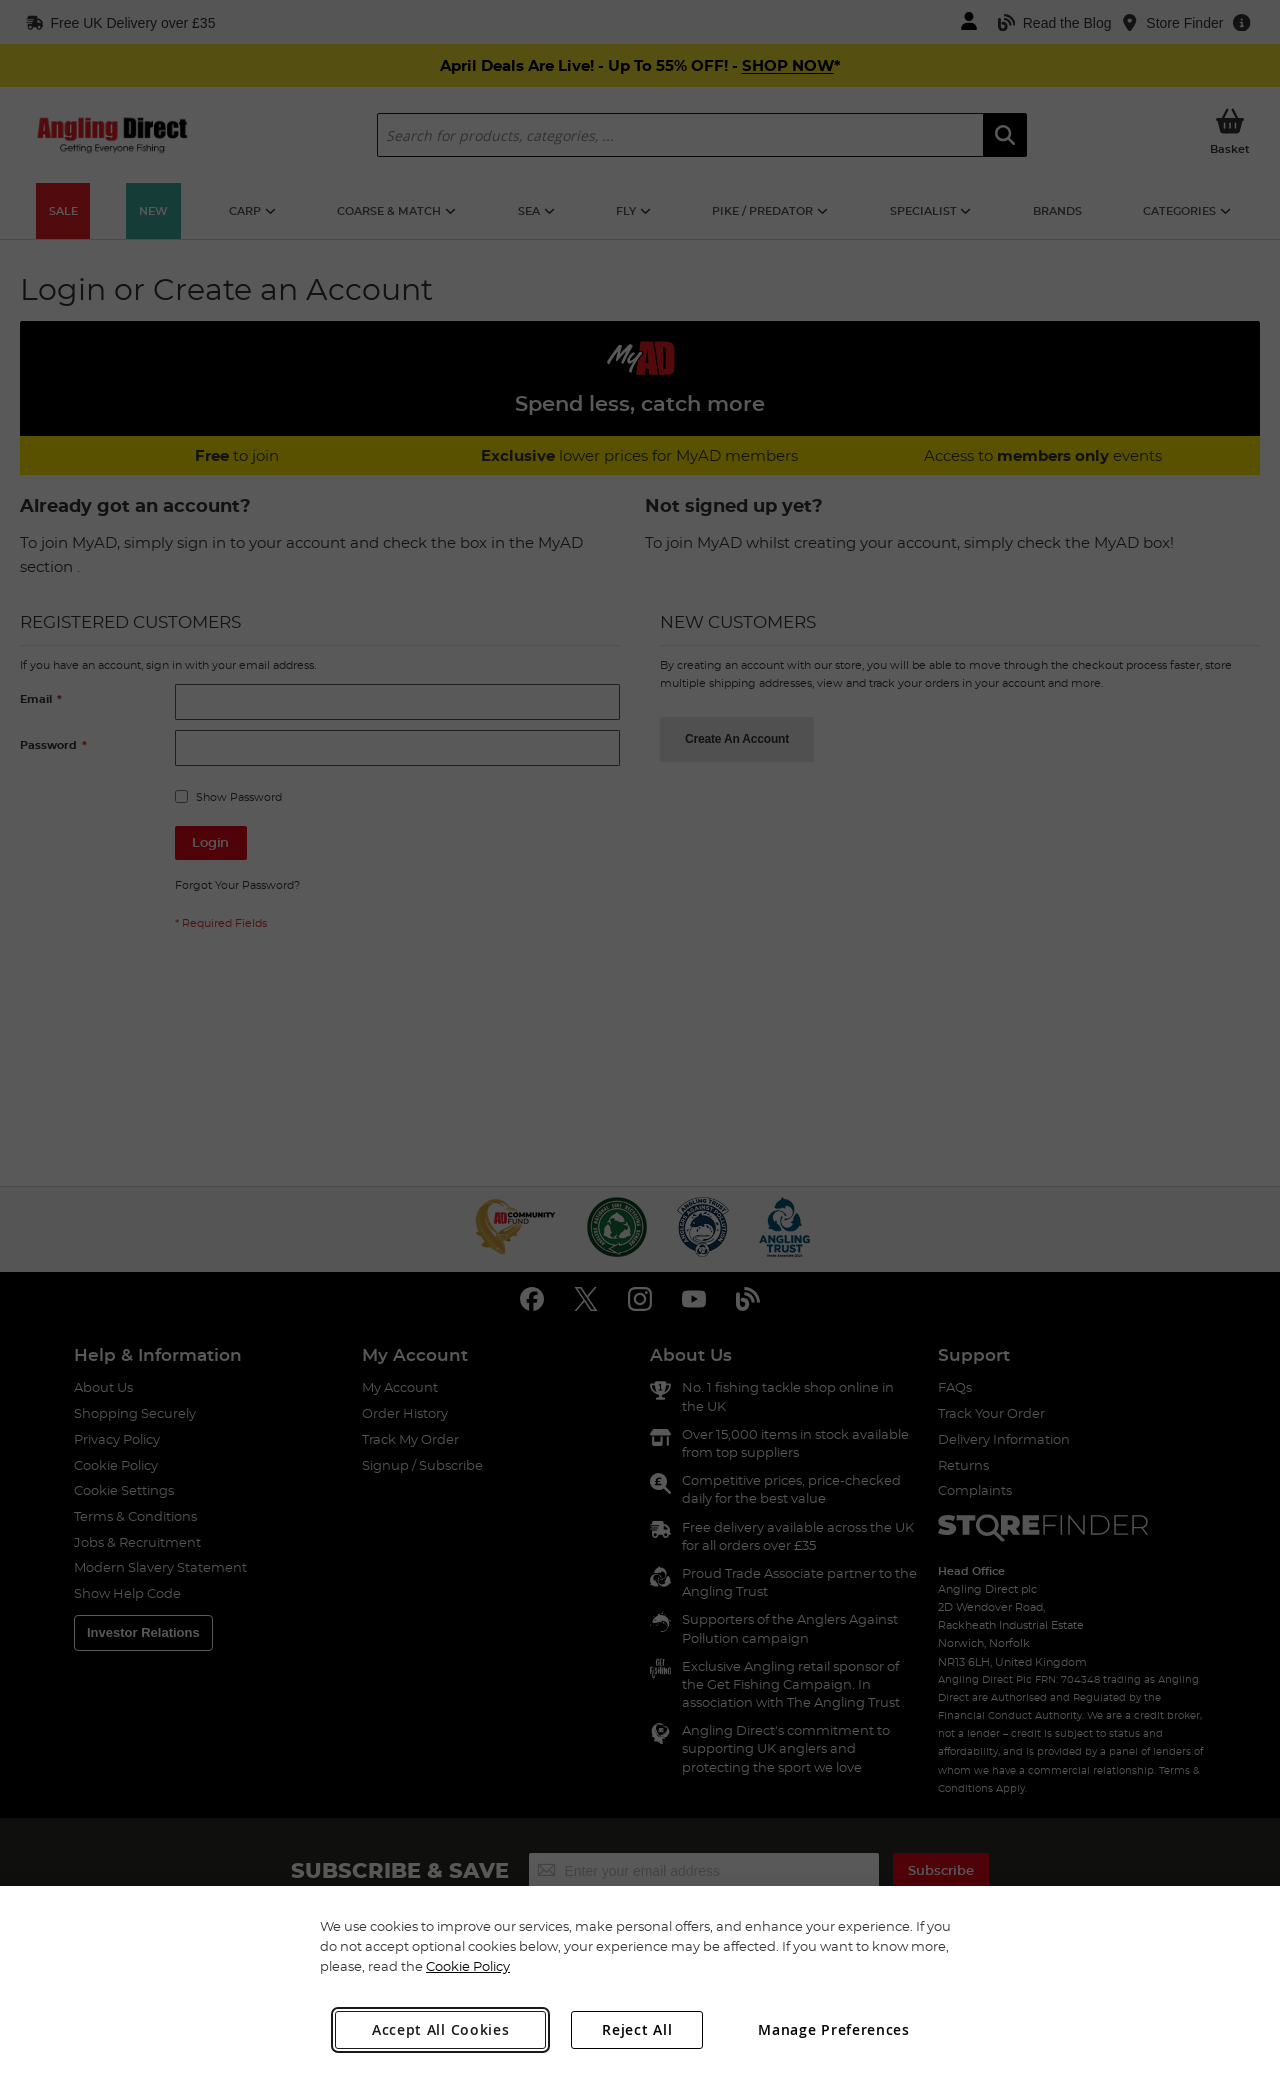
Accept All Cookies (441, 2029)
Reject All (637, 2029)
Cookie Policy (468, 1966)
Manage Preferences (834, 2029)
